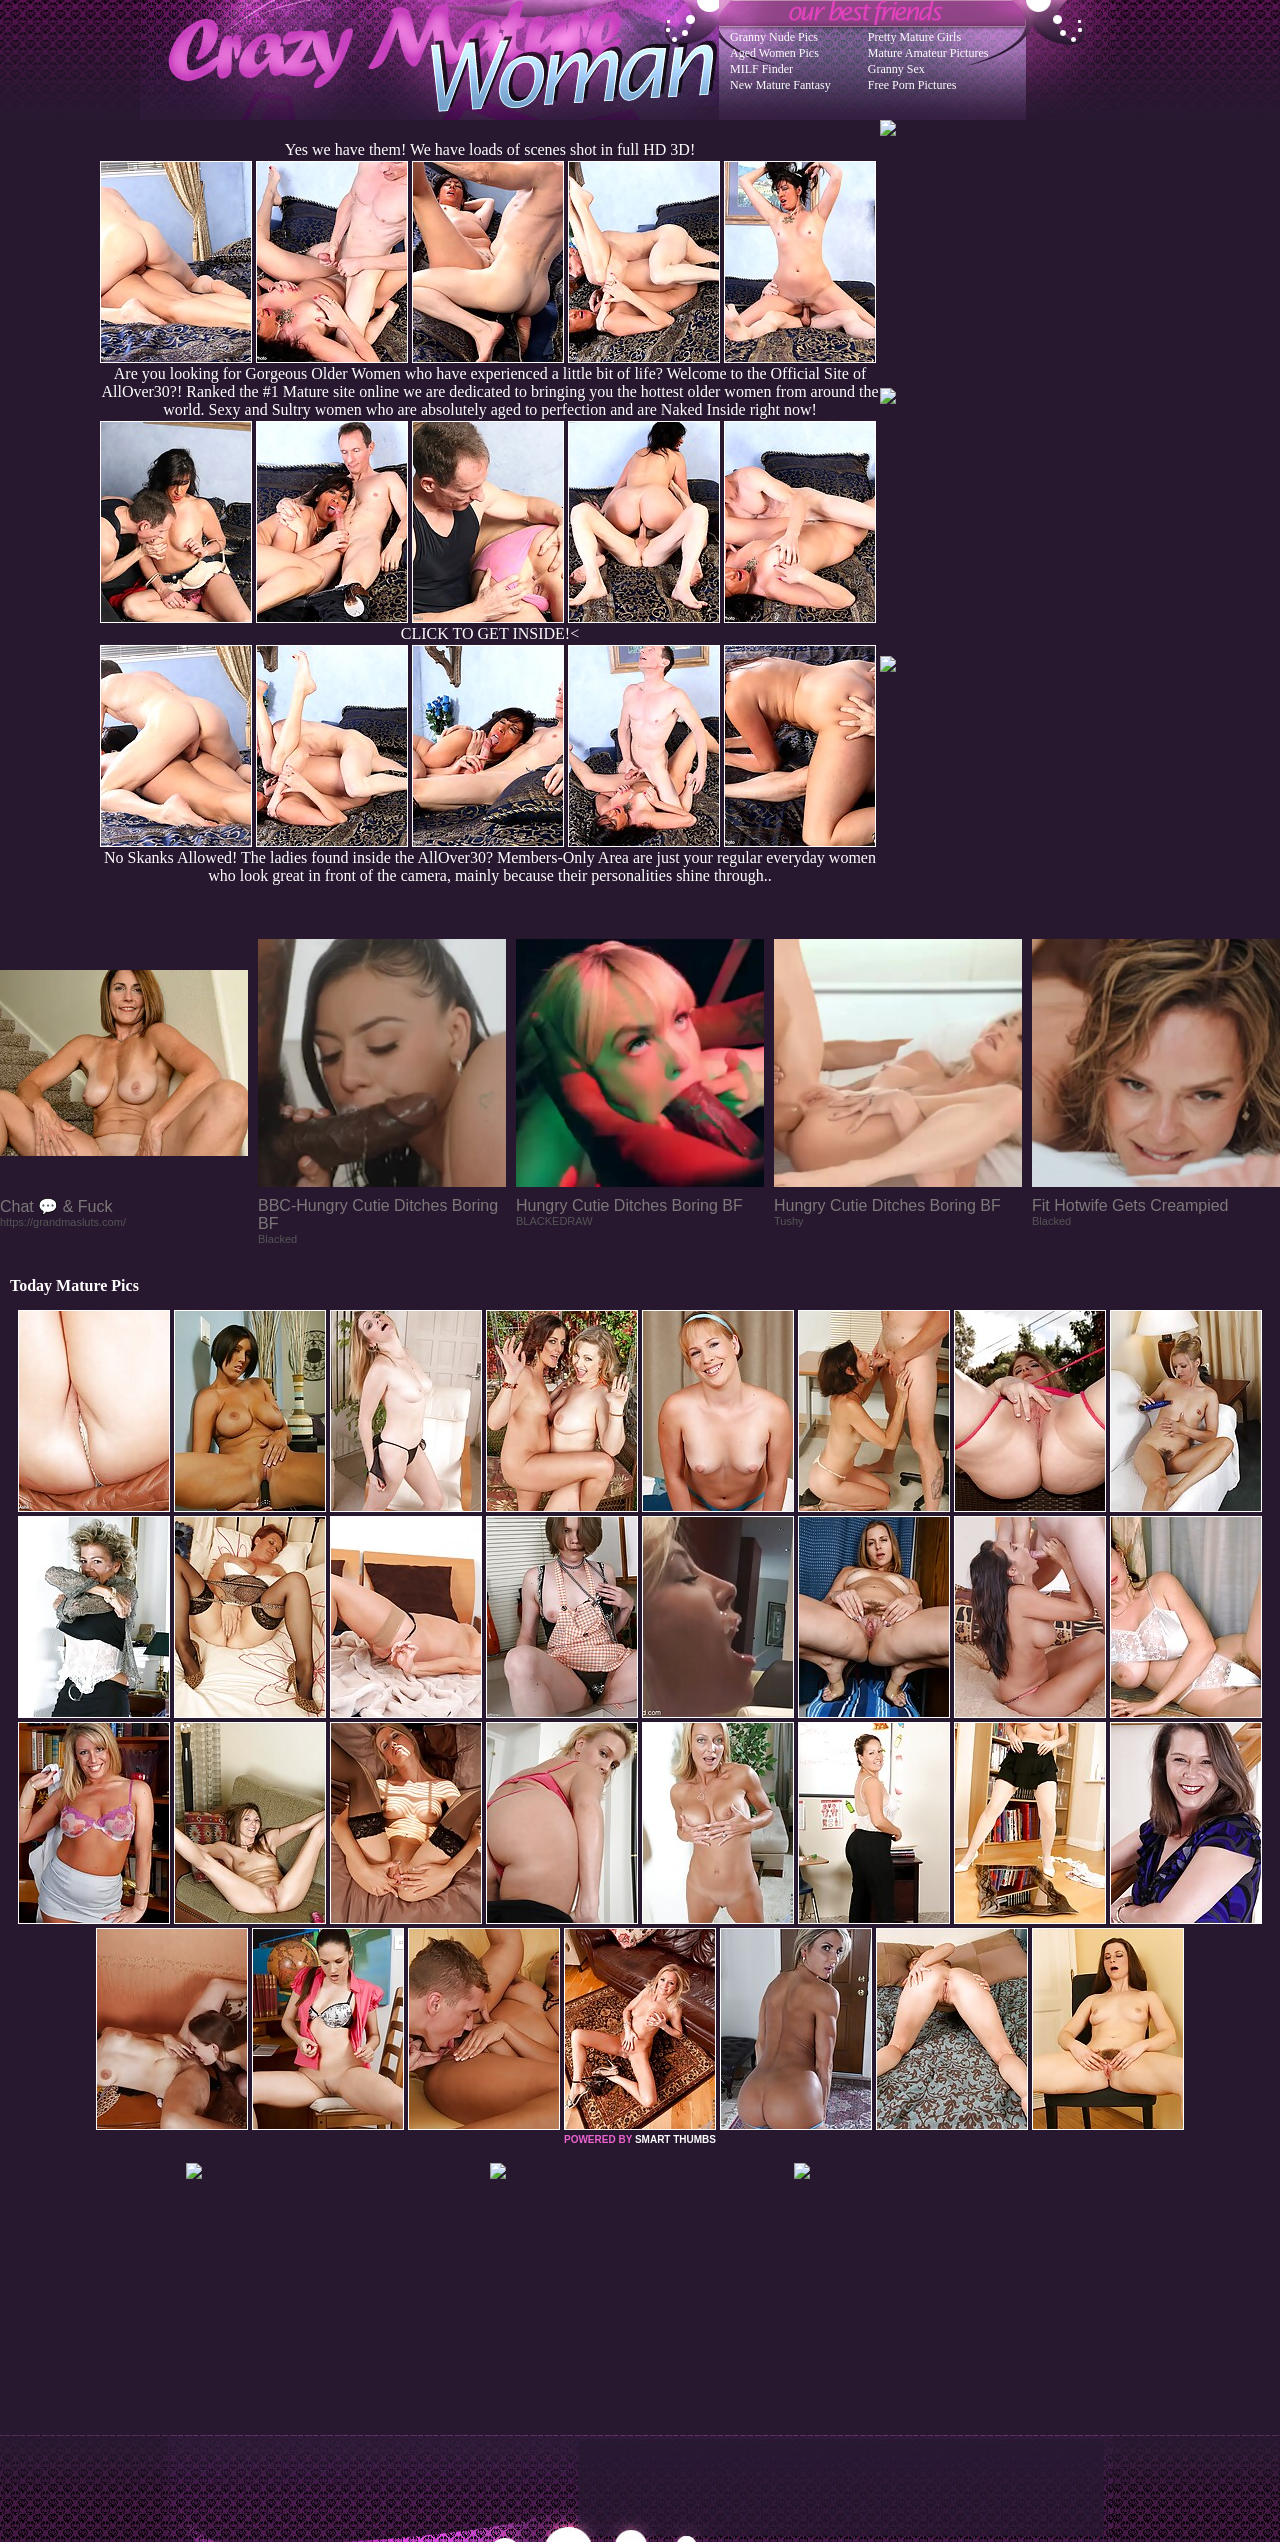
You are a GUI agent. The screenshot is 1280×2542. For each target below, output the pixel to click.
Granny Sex (896, 69)
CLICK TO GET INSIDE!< (490, 633)
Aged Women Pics (774, 53)
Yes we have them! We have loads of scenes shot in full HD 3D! (490, 149)
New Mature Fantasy (780, 85)
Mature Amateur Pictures (928, 53)
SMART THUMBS (675, 2139)
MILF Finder (761, 69)
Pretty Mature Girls (914, 37)
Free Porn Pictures (912, 85)
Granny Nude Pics (774, 37)
